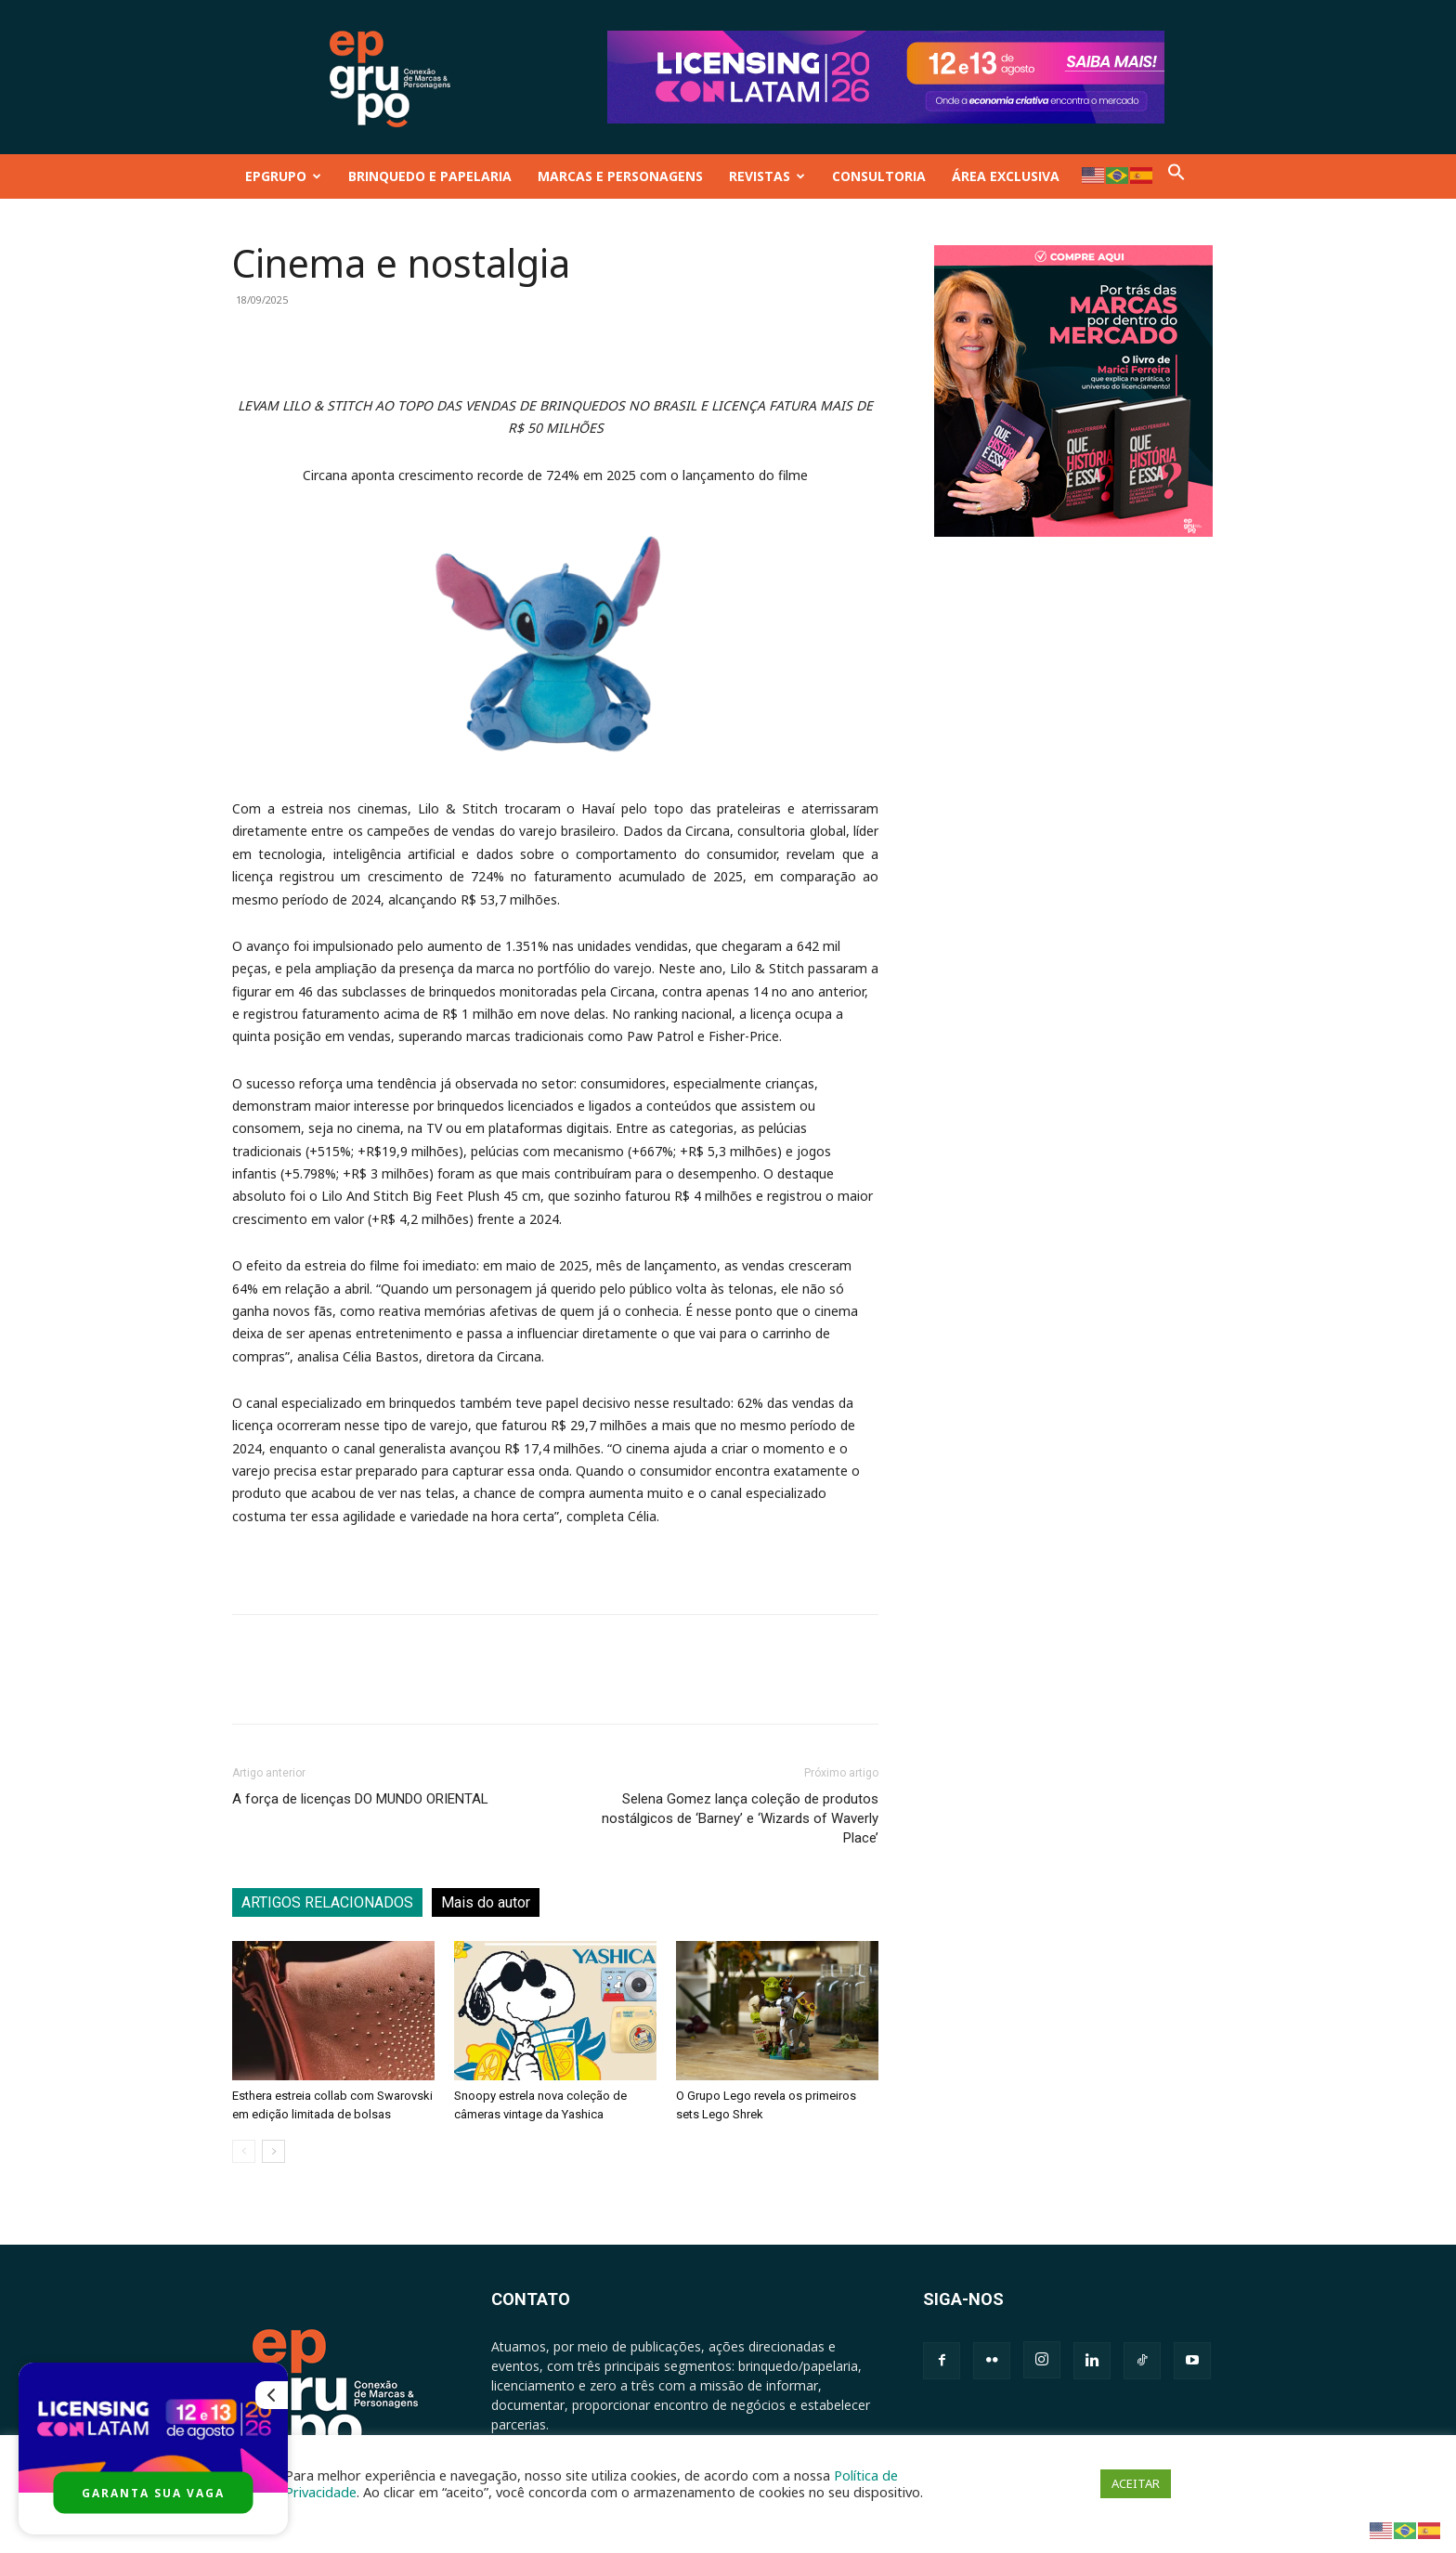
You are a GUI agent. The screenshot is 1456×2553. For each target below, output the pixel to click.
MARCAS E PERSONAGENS (620, 176)
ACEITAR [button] (1136, 2483)
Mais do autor (485, 1902)
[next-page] (273, 2151)
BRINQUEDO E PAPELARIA (430, 176)
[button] (1176, 176)
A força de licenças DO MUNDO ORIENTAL (360, 1799)
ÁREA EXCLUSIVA (1006, 176)
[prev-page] (243, 2151)
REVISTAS (767, 176)
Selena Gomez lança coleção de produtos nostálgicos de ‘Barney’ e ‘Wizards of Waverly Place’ (740, 1818)
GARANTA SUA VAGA (153, 2493)
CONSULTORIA (879, 176)
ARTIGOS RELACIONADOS (327, 1902)
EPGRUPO (283, 176)
